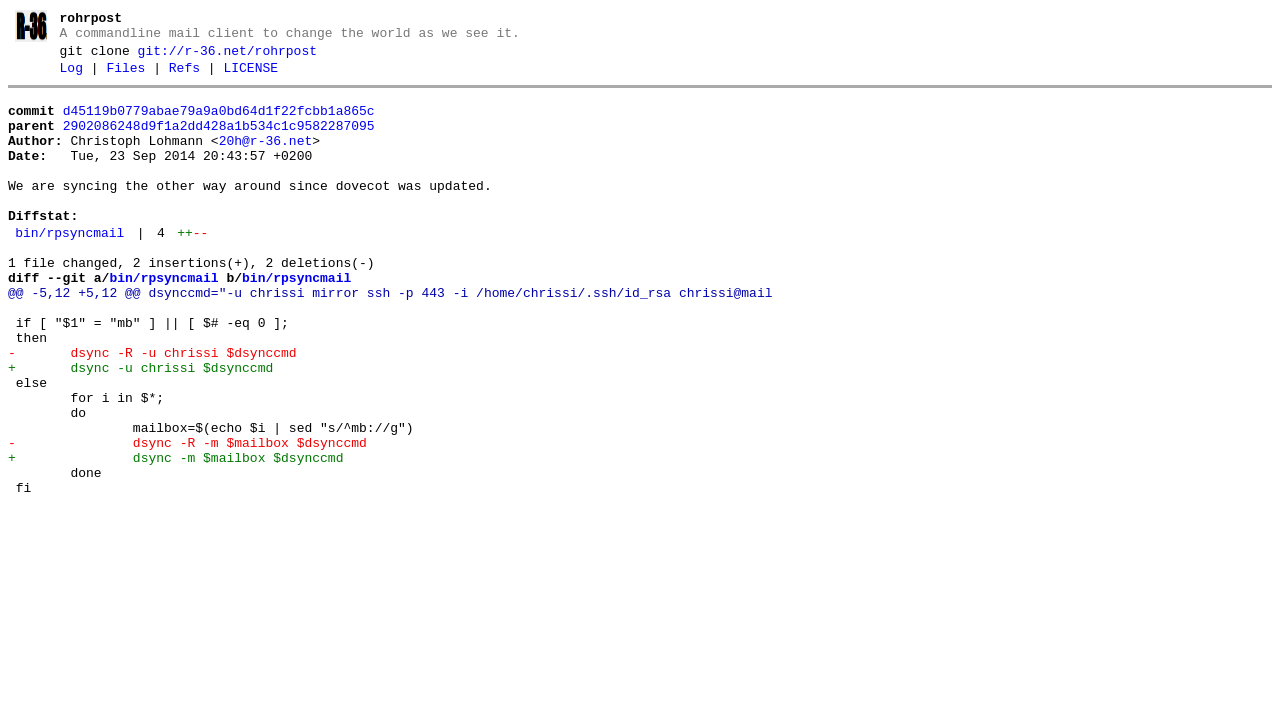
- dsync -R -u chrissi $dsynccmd (152, 410)
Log (71, 77)
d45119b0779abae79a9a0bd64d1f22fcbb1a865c (219, 123)
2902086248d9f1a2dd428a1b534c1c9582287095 (219, 141)
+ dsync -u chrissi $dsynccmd (140, 428)
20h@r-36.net (266, 159)
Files (125, 77)
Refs (184, 77)
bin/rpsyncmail (69, 269)
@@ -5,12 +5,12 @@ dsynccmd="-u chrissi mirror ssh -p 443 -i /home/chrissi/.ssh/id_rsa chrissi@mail (390, 338)
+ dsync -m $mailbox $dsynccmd (175, 536)
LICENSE (250, 77)
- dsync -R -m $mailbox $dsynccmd (187, 518)
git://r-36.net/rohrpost (227, 57)
